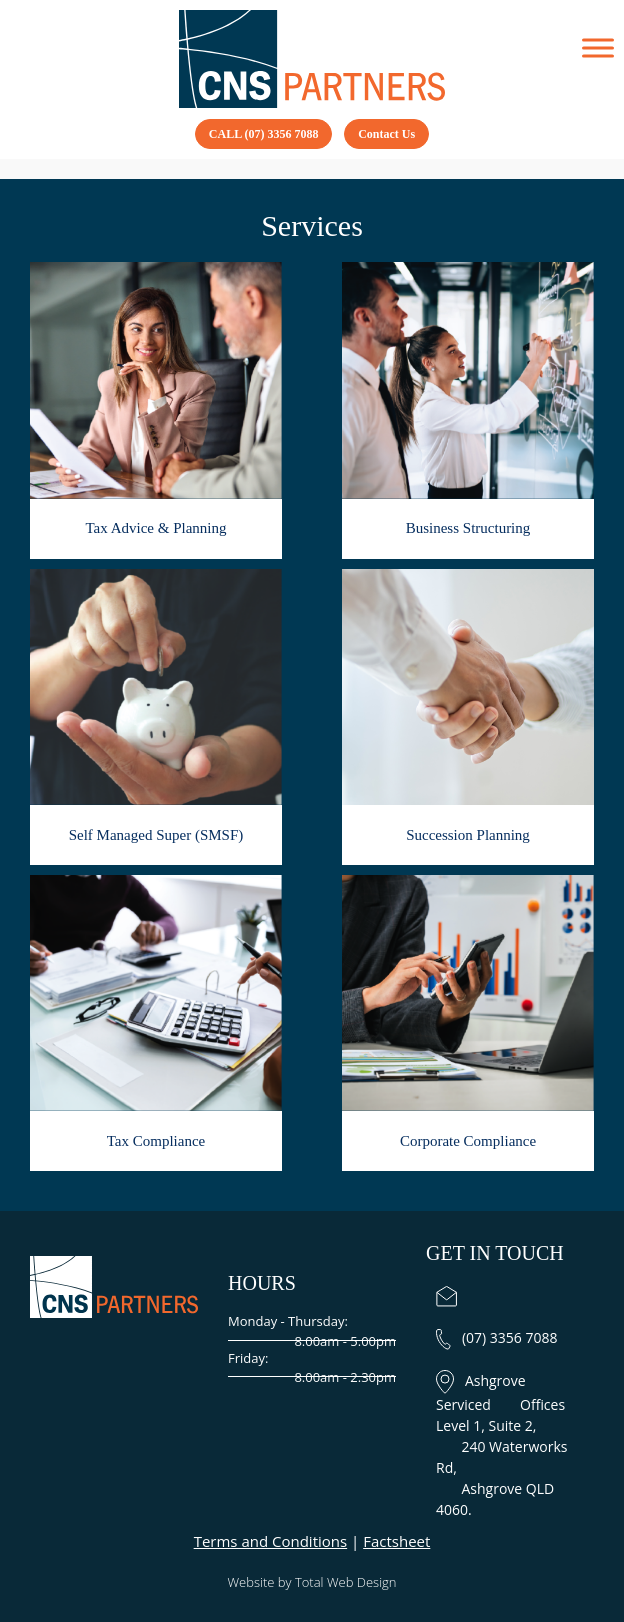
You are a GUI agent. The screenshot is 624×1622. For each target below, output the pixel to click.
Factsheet (396, 1541)
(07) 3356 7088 (497, 1337)
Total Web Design (346, 1582)
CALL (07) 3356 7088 (264, 134)
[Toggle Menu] (598, 48)
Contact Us (386, 134)
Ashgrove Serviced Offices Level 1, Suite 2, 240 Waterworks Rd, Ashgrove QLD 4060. (501, 1444)
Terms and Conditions (271, 1541)
